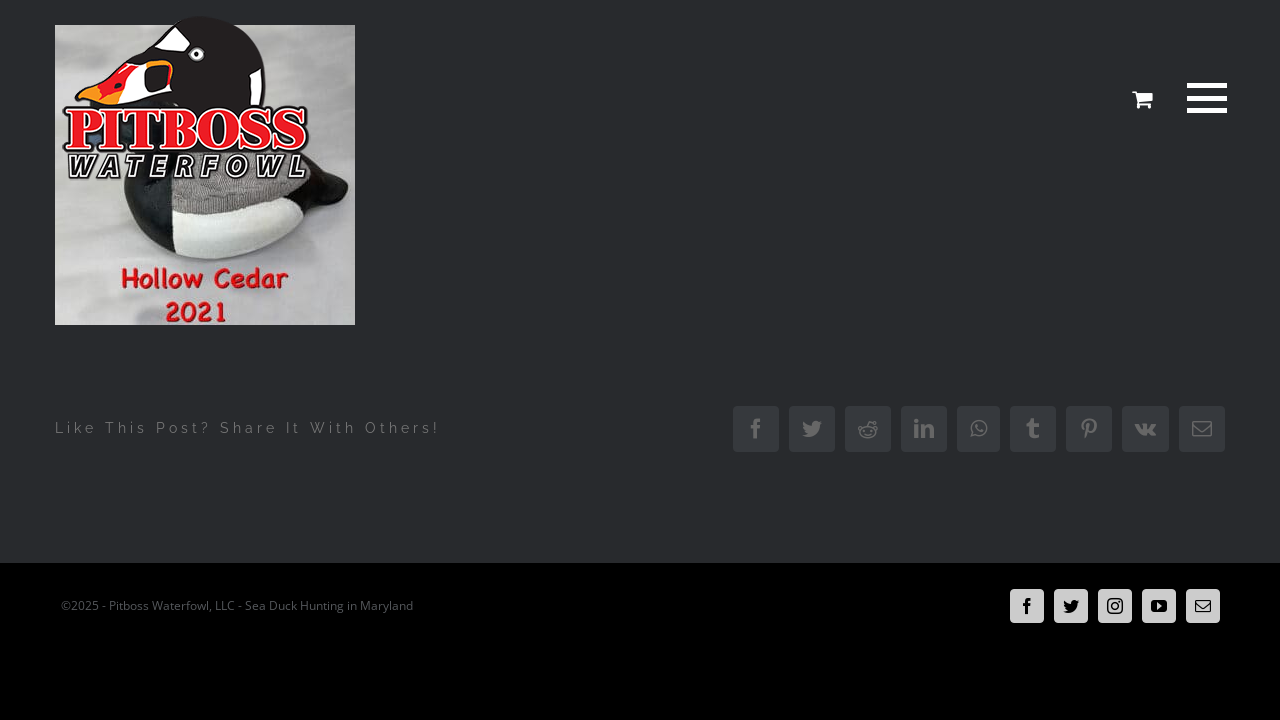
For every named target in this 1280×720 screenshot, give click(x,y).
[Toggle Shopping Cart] (1142, 99)
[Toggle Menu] (1203, 98)
